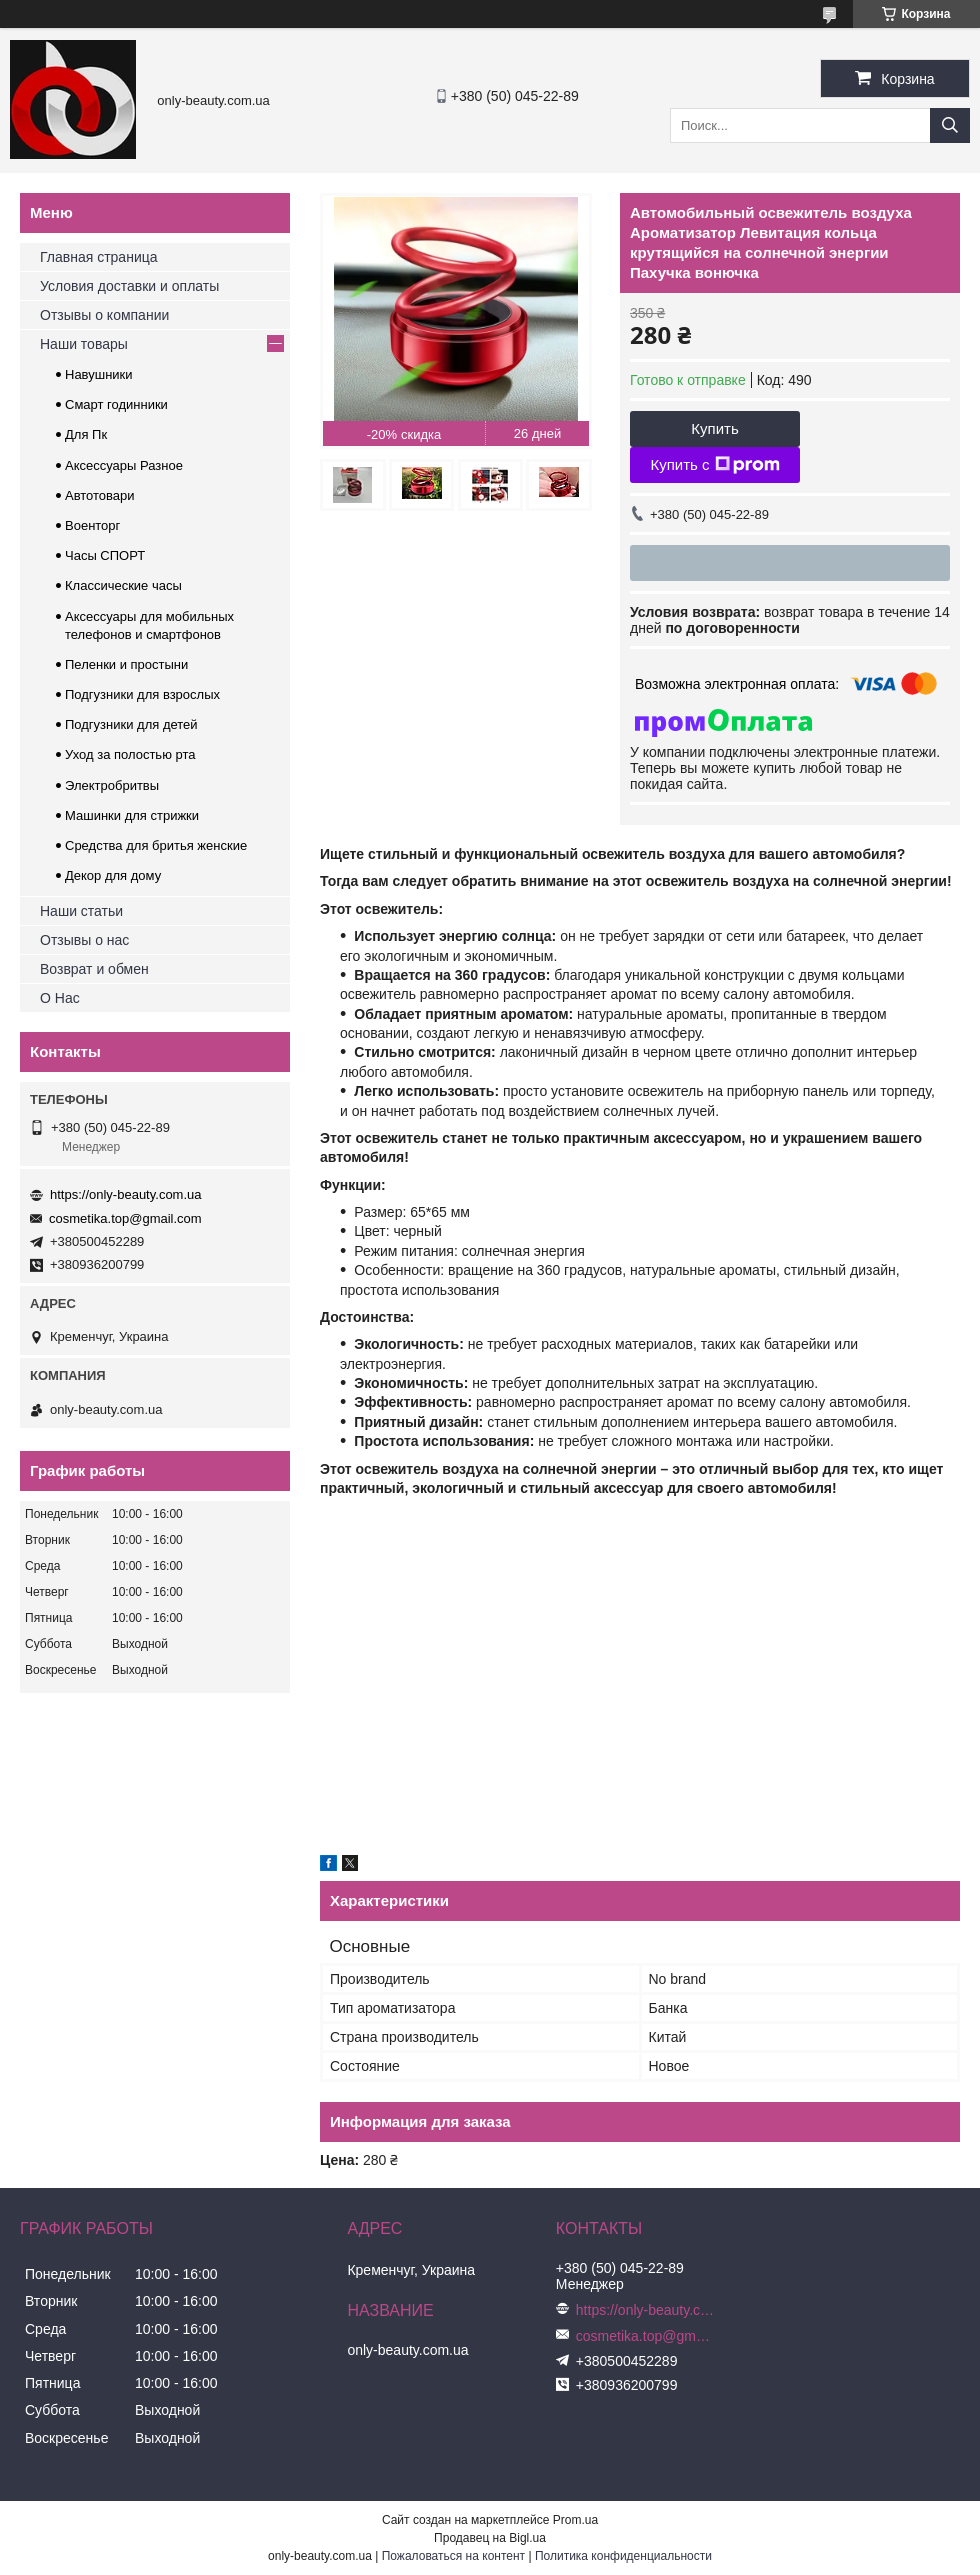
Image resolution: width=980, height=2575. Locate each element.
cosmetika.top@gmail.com (125, 1218)
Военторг (92, 525)
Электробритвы (112, 785)
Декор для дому (113, 875)
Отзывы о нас (84, 940)
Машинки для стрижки (132, 815)
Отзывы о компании (104, 315)
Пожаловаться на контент (453, 2556)
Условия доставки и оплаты (129, 286)
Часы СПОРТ (105, 555)
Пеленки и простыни (126, 664)
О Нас (60, 998)
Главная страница (99, 257)
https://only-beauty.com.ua (126, 1194)
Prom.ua (575, 2520)
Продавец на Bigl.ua (490, 2538)
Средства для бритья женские (156, 845)
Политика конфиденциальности (623, 2556)
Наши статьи (81, 911)
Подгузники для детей (131, 724)
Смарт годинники (116, 404)
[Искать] (950, 125)
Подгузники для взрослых (142, 694)
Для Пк (86, 434)
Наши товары (84, 344)
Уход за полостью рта (130, 754)
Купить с (714, 465)
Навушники (99, 374)
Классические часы (123, 585)
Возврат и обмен (94, 969)
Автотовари (100, 495)
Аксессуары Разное (124, 465)
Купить (714, 428)
